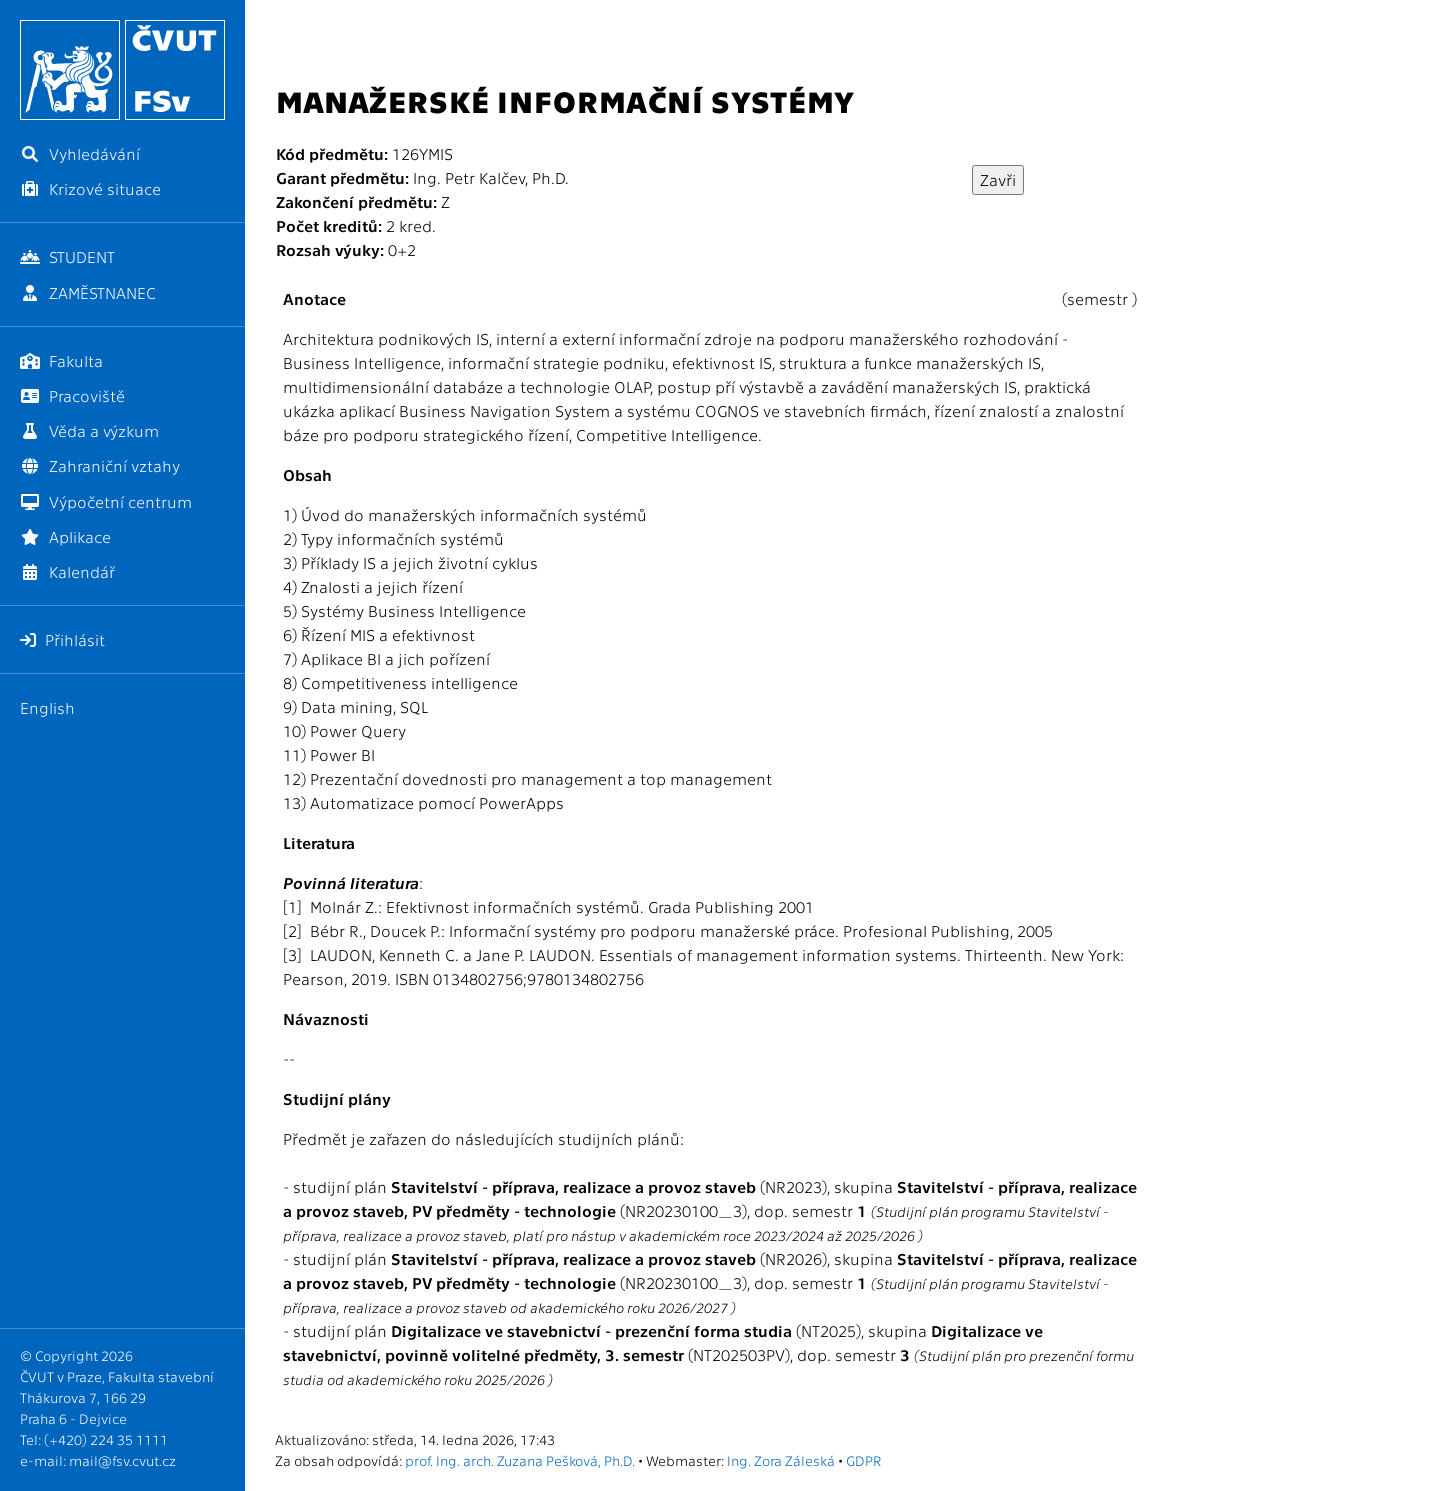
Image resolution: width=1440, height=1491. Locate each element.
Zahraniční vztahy (100, 465)
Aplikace (65, 536)
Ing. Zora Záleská (781, 1460)
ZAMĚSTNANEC (88, 292)
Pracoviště (72, 395)
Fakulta (61, 360)
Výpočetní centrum (106, 501)
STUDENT (67, 256)
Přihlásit (62, 639)
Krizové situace (90, 188)
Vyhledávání (80, 153)
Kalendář (67, 571)
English (47, 707)
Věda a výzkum (89, 430)
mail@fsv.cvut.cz (122, 1460)
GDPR (863, 1460)
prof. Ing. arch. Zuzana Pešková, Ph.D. (520, 1460)
